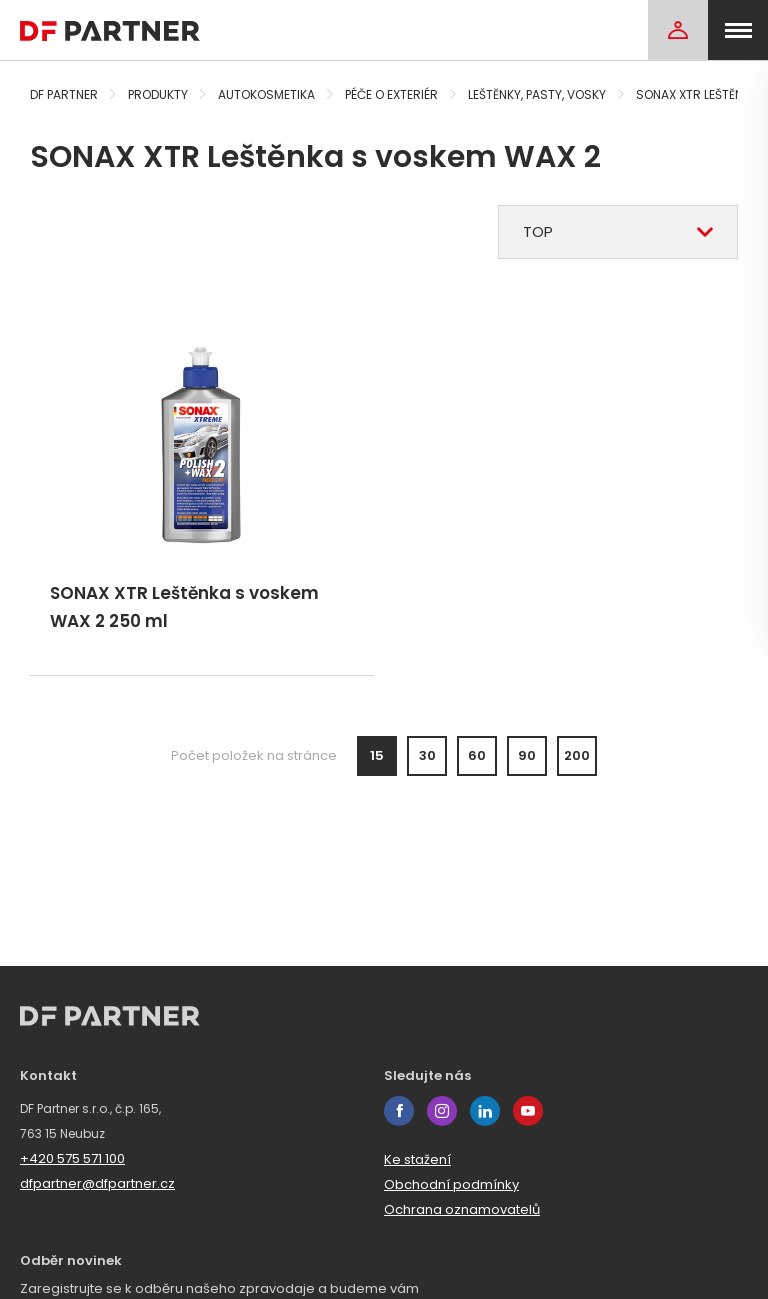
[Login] (678, 30)
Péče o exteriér (391, 94)
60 (477, 755)
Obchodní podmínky (451, 1184)
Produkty (158, 94)
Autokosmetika (266, 94)
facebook (399, 1111)
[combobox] (618, 232)
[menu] (738, 30)
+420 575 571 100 (72, 1158)
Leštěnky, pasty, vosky (537, 94)
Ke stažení (417, 1159)
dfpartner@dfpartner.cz (97, 1183)
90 (527, 755)
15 (377, 755)
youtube (528, 1111)
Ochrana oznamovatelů (462, 1209)
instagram (442, 1111)
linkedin (485, 1111)
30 (427, 755)
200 (577, 755)
